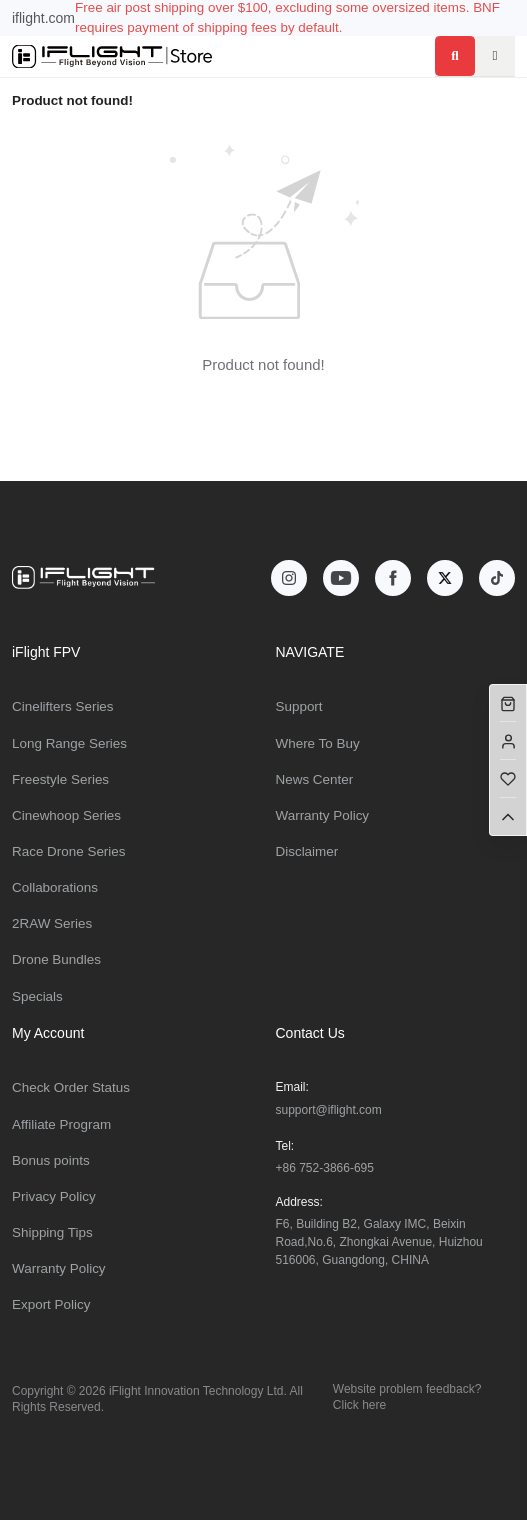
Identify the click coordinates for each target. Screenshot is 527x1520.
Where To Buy (318, 743)
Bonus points (51, 1160)
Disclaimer (307, 851)
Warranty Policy (323, 815)
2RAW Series (52, 923)
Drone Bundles (56, 959)
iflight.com (43, 18)
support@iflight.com (329, 1110)
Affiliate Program (61, 1124)
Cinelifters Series (63, 706)
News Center (315, 779)
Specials (37, 996)
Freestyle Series (60, 779)
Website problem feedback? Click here (407, 1397)
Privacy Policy (54, 1196)
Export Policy (51, 1304)
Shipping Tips (52, 1232)
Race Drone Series (69, 851)
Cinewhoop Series (66, 815)
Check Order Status (71, 1087)
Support (299, 706)
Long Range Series (69, 743)
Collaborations (55, 887)
